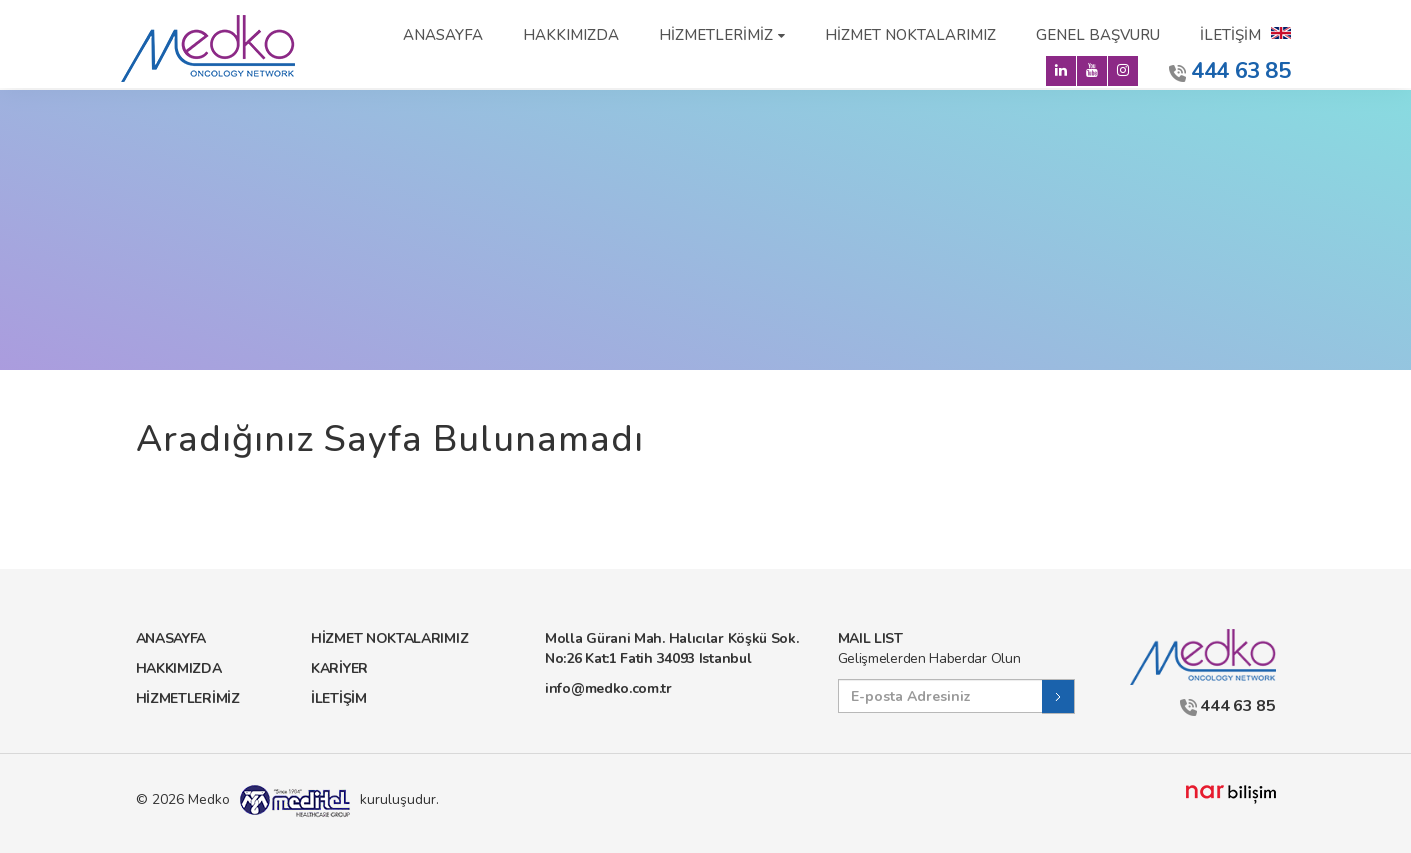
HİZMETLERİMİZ (716, 35)
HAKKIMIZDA (571, 35)
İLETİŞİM (1230, 35)
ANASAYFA (443, 35)
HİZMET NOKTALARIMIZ (910, 35)
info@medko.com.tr (608, 688)
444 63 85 (1230, 71)
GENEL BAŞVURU (1098, 35)
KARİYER (339, 668)
